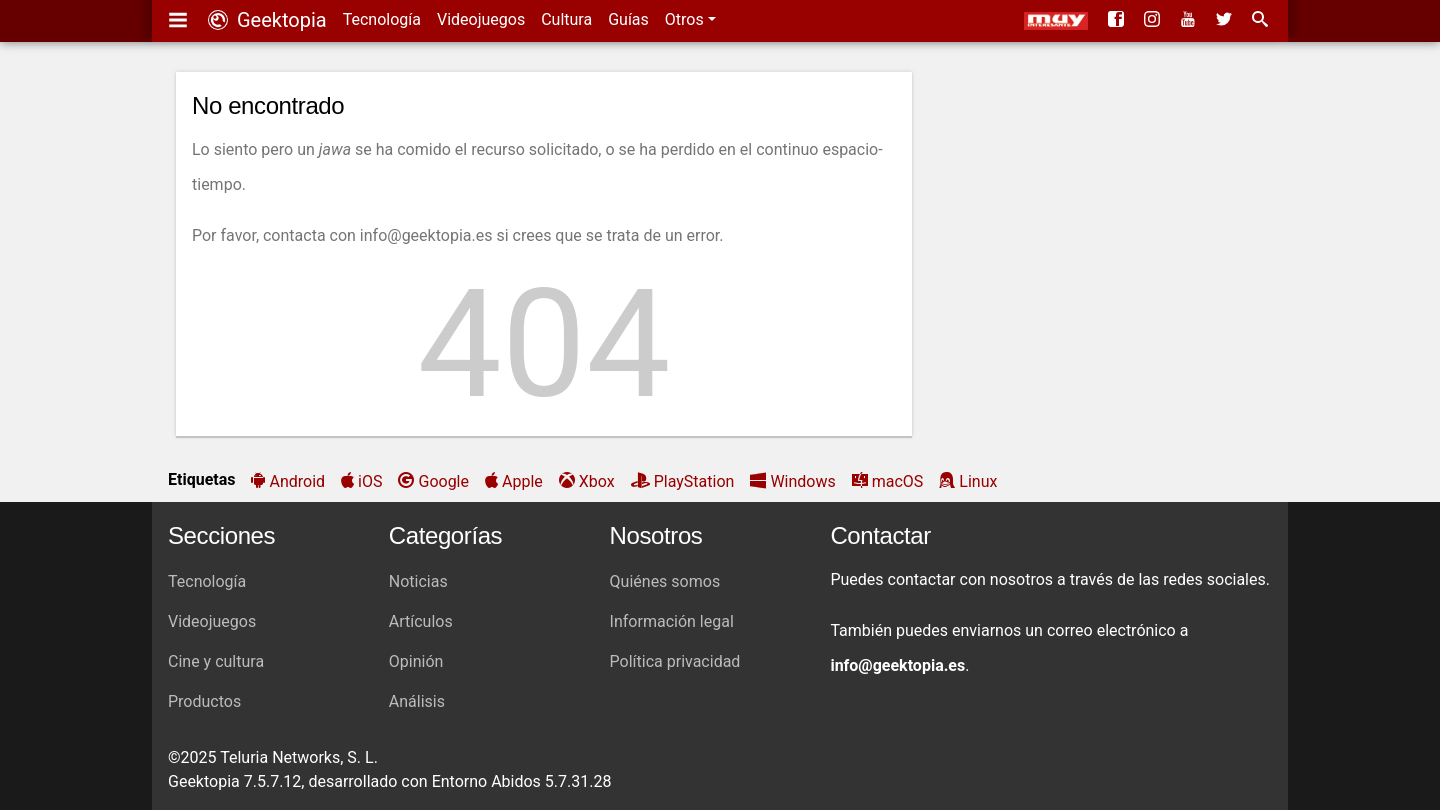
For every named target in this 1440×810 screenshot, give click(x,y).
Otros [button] (686, 19)
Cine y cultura (216, 661)
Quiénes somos (665, 581)
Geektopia (267, 20)
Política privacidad (675, 661)
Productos (204, 701)
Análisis (417, 701)
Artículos (421, 621)
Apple (522, 481)
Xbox (597, 481)
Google (443, 481)
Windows (802, 481)
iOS (370, 481)
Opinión (416, 661)
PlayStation (694, 481)
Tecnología (382, 19)
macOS (898, 481)
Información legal (672, 621)
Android (297, 481)
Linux (978, 481)
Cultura (566, 19)
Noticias (418, 581)
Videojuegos (481, 19)
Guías (628, 19)
